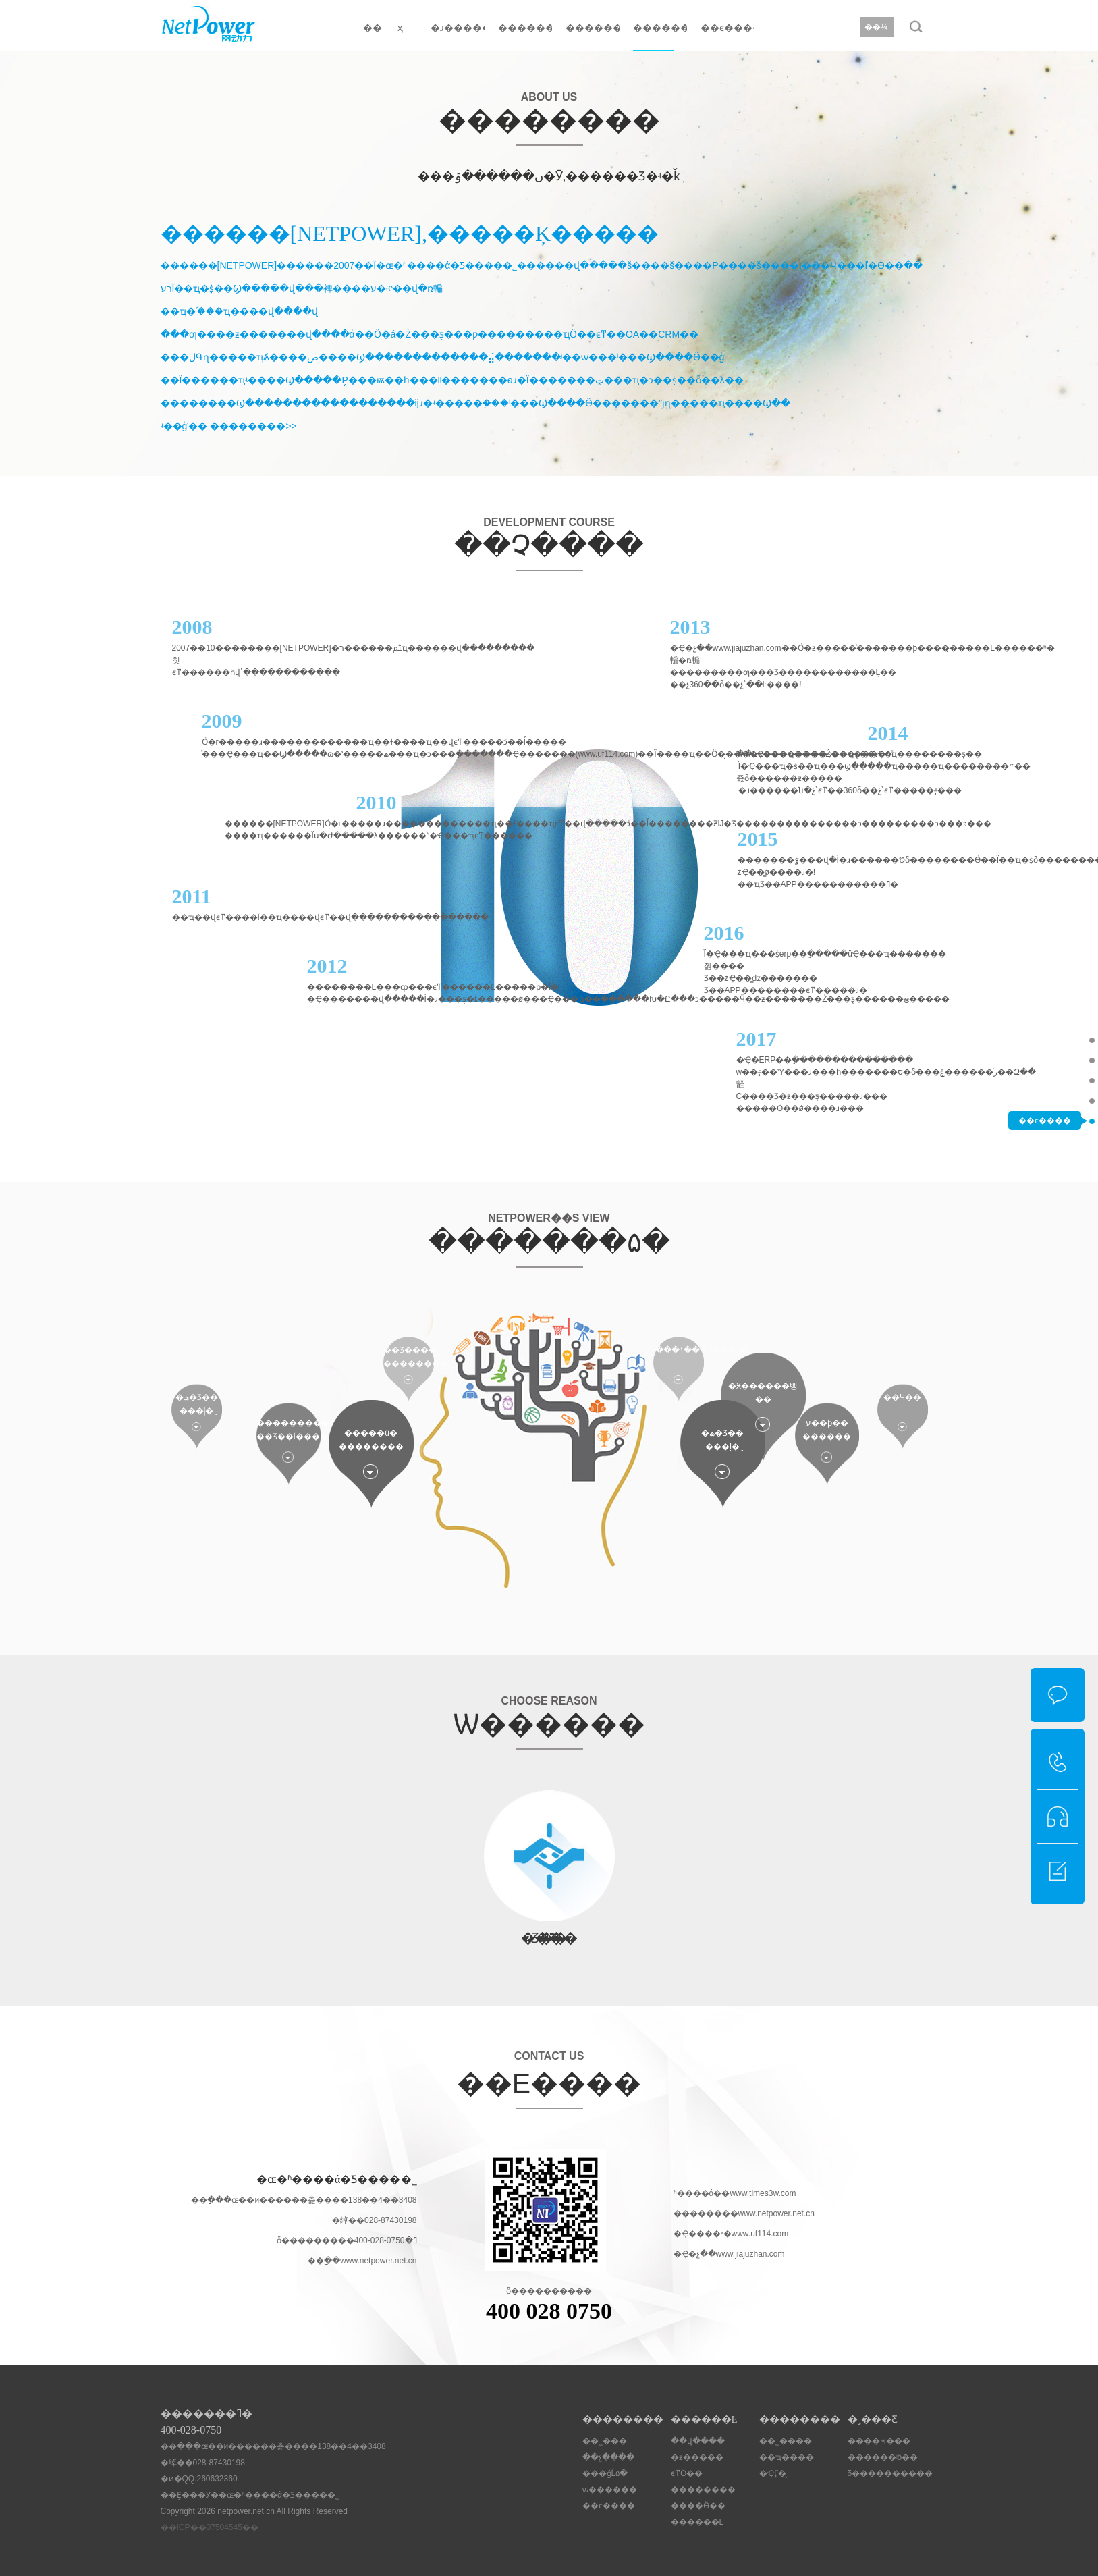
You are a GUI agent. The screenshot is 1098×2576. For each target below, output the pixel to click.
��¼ (875, 27)
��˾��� (1044, 1039)
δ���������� (890, 2473)
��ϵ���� (727, 27)
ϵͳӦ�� (687, 2473)
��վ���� (698, 2441)
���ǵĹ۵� (1044, 1080)
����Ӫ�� (698, 2506)
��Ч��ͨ (902, 1397)
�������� (593, 27)
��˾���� (785, 2441)
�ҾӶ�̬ (772, 2473)
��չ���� (1044, 1059)
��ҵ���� (786, 2457)
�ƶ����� (697, 2457)
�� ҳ (383, 27)
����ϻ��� (879, 2441)
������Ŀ (525, 27)
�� (264, 1436)
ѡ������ (1044, 1100)
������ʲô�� (883, 2457)
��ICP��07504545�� (209, 2527)
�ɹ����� (458, 27)
